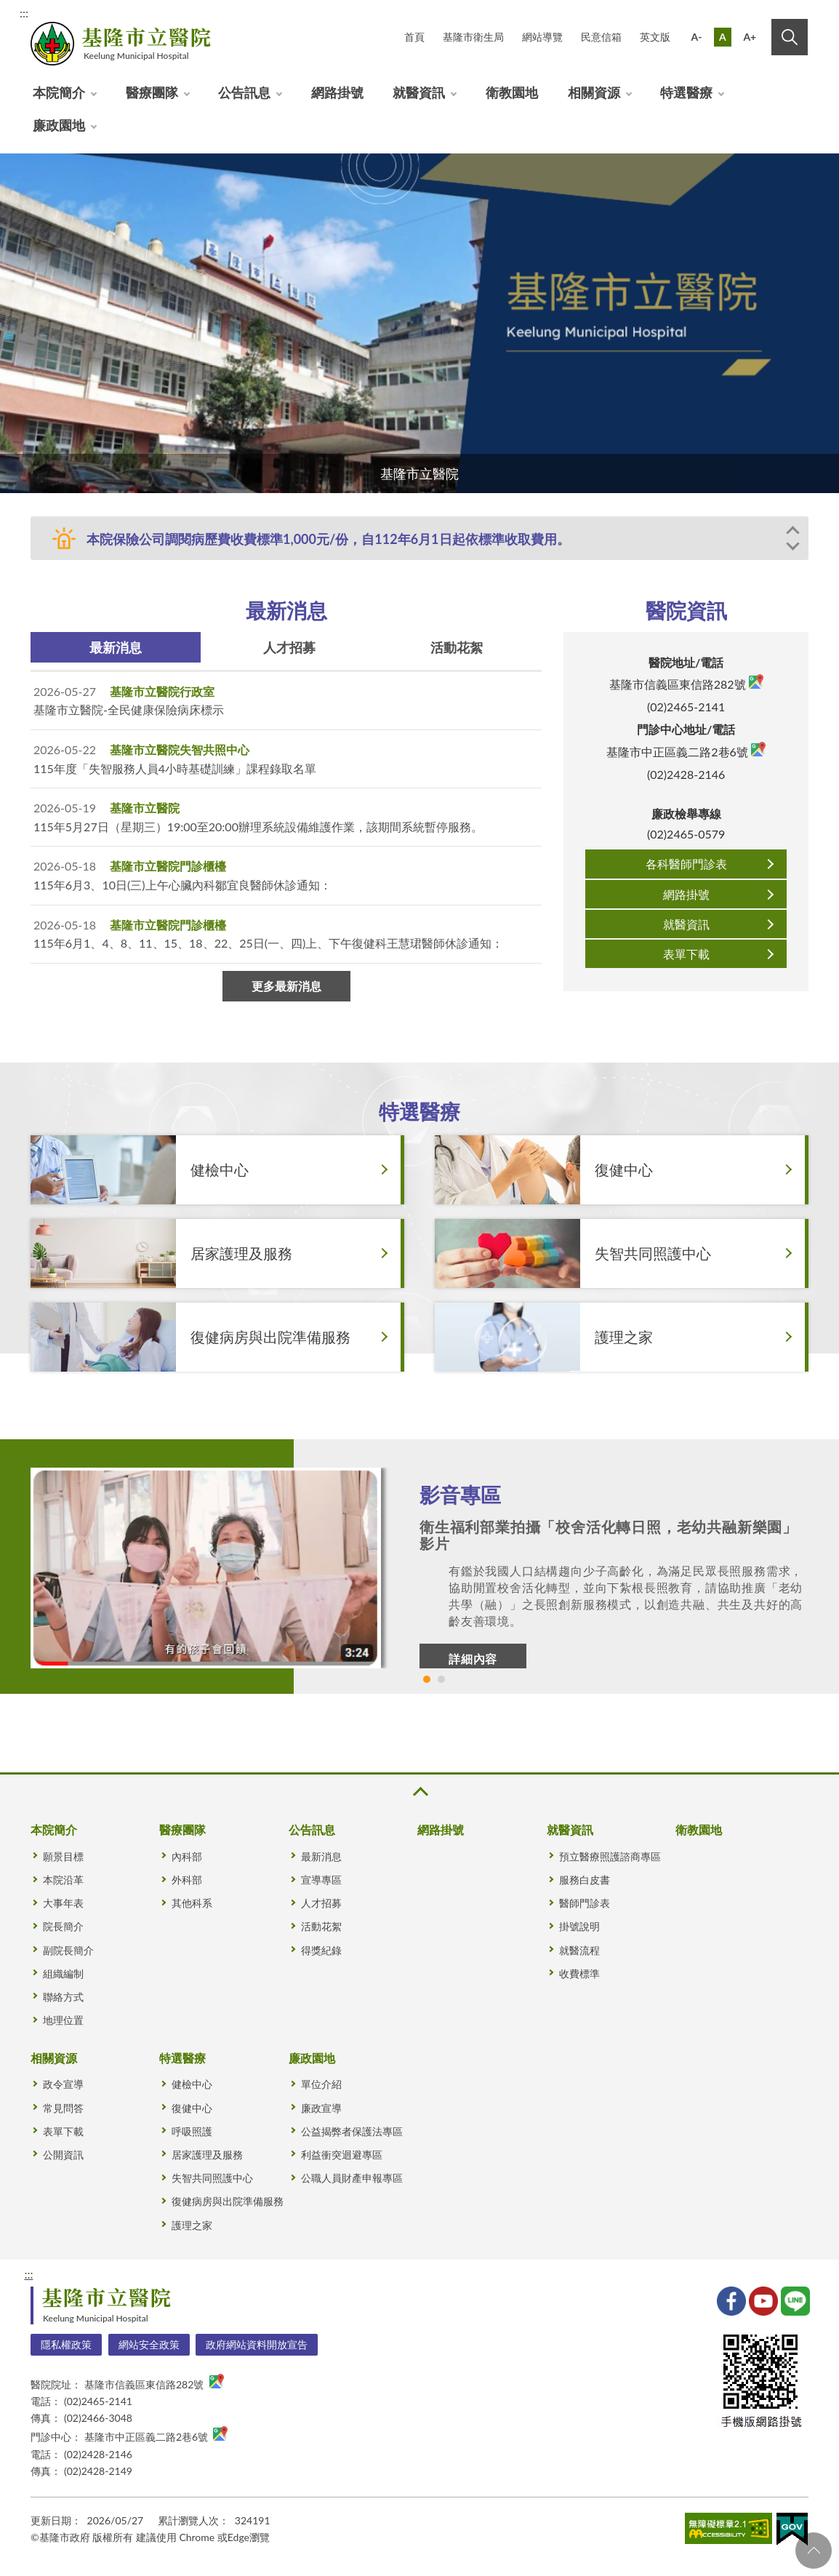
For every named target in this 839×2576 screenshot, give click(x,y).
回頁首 (813, 2550)
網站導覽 (542, 37)
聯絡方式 (63, 1997)
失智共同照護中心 (212, 2178)
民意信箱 (601, 37)
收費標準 (579, 1973)
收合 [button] (419, 1791)
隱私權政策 (66, 2344)
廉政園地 (59, 125)
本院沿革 (63, 1879)
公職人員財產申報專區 (352, 2178)
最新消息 (115, 647)
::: (24, 13)
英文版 (655, 37)
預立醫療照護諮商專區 (610, 1856)
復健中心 (192, 2108)
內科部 (187, 1856)
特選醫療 (686, 92)
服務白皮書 (584, 1879)
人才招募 (289, 647)
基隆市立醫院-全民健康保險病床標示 (128, 709)
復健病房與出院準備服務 (228, 2201)
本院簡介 (59, 92)
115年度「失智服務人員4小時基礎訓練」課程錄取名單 (174, 768)
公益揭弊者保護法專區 (352, 2131)
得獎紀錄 (321, 1950)
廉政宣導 (321, 2108)
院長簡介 (63, 1926)
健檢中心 (192, 2084)
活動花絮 (456, 647)
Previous (794, 534)
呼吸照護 (192, 2131)
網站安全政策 (149, 2344)
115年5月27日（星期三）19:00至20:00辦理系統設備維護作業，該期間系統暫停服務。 (258, 826)
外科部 (187, 1879)
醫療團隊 (152, 92)
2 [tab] (441, 1679)
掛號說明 (579, 1926)
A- (696, 37)
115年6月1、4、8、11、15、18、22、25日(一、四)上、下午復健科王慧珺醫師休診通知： (268, 943)
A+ (749, 37)
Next (794, 545)
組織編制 (63, 1973)
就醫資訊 (419, 92)
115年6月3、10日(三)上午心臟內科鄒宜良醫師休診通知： (182, 885)
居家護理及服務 (207, 2154)
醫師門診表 (584, 1903)
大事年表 (63, 1903)
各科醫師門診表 (686, 864)
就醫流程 (579, 1950)
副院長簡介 (68, 1950)
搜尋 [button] (789, 37)
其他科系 (192, 1903)
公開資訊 (63, 2154)
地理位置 (63, 2020)
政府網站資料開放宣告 (257, 2344)
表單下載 (686, 954)
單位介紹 (321, 2084)
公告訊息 (244, 92)
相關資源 (594, 92)
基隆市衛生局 (473, 37)
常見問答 (63, 2108)
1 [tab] (426, 1679)
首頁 (414, 37)
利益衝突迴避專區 (341, 2154)
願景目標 (63, 1856)
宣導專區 (321, 1879)
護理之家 (192, 2225)
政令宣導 (63, 2084)
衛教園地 (512, 92)
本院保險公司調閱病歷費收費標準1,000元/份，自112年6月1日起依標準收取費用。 (328, 539)
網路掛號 (337, 92)
